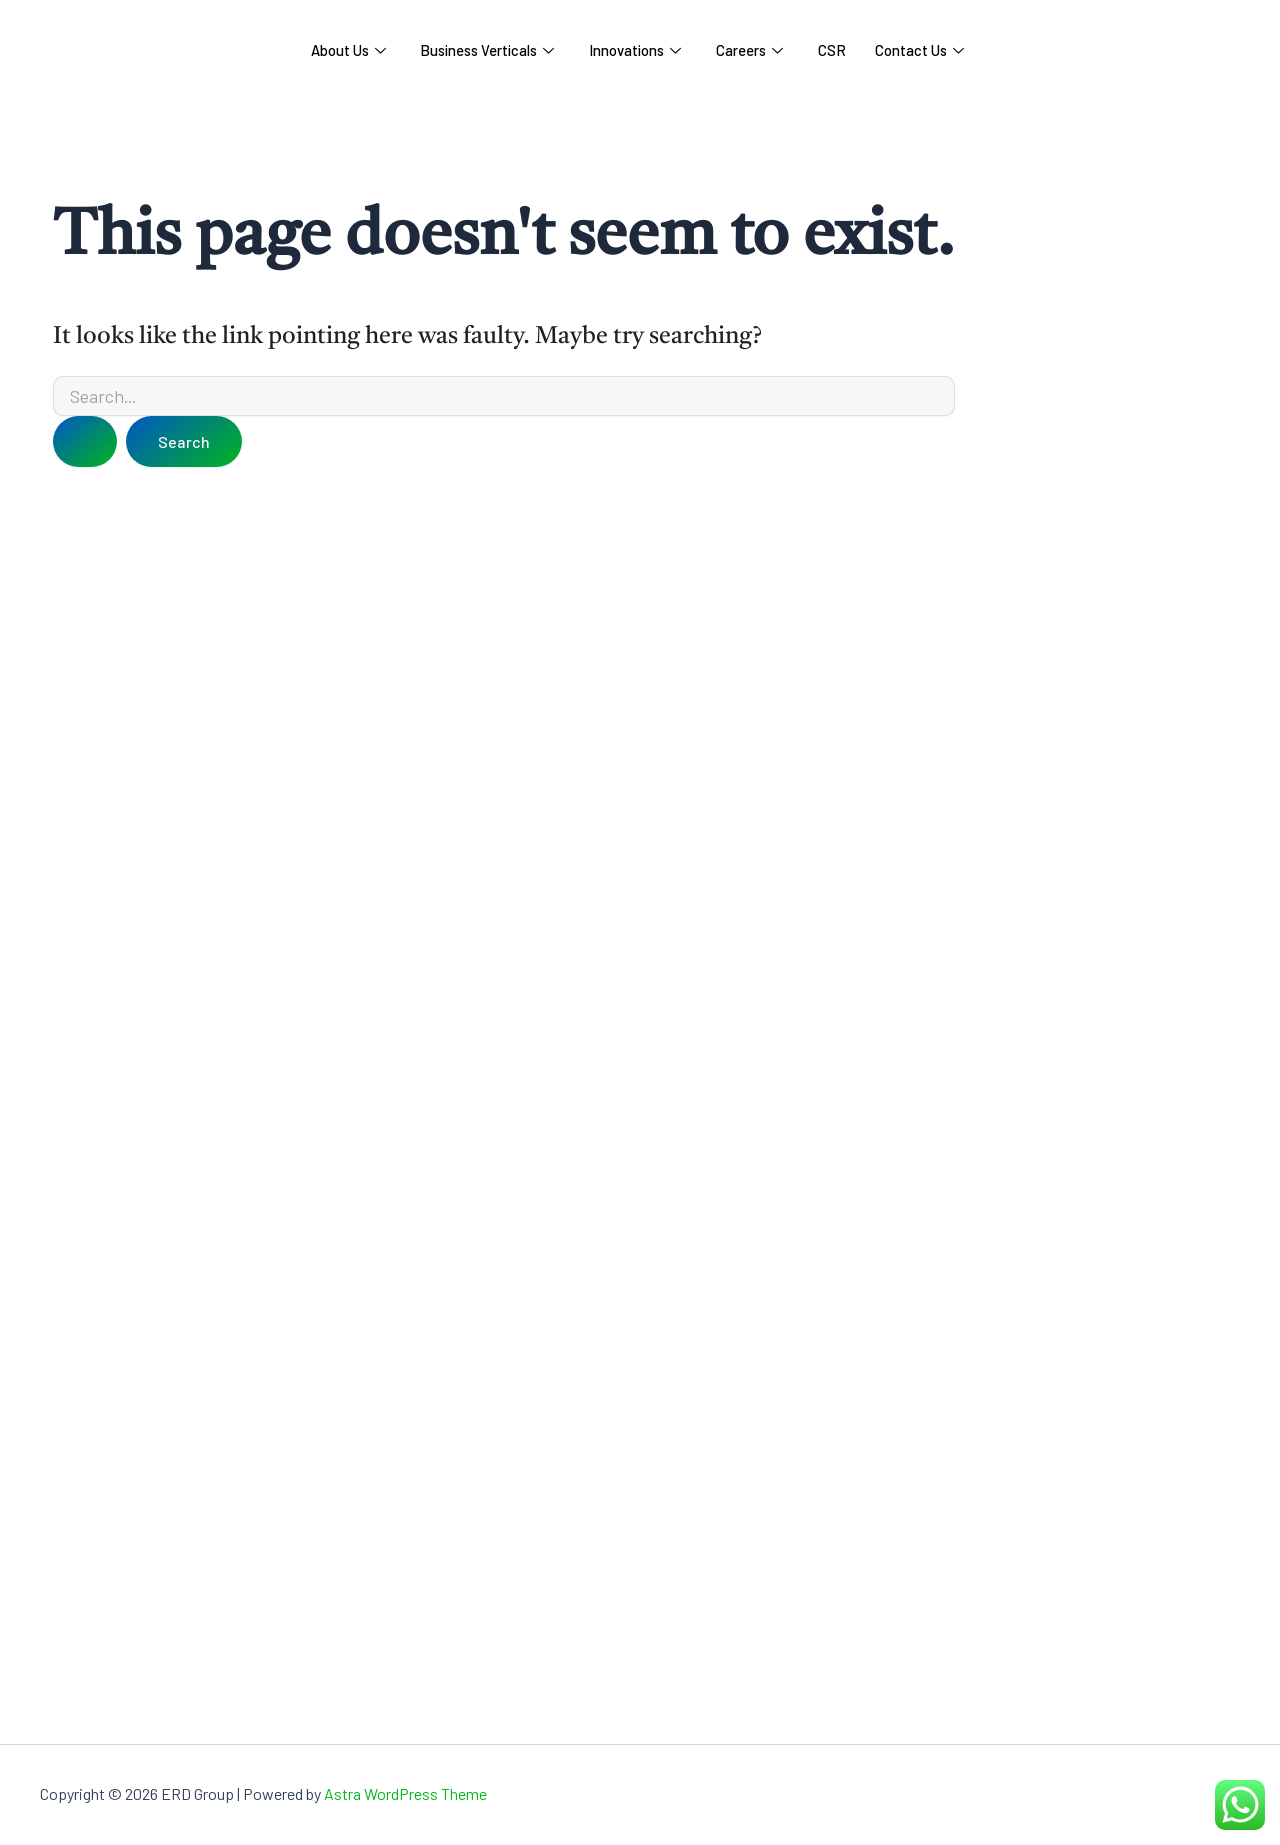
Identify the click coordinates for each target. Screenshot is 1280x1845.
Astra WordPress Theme (405, 1793)
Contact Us (922, 50)
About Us (345, 50)
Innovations (635, 50)
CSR (834, 50)
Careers (750, 50)
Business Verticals (486, 50)
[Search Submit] (85, 441)
